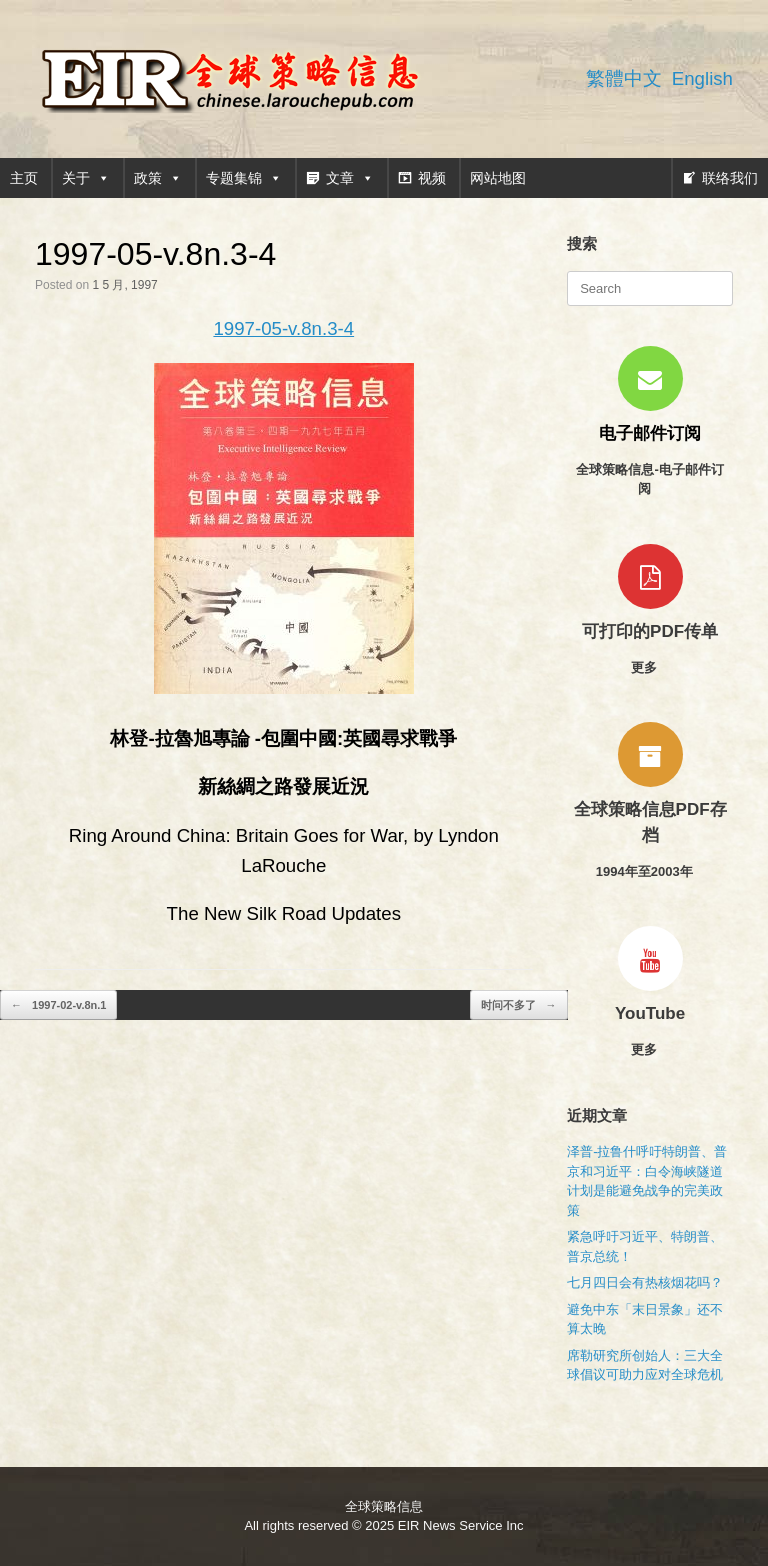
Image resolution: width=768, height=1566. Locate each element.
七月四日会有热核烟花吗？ (645, 1282)
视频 (432, 178)
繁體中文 (624, 78)
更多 (650, 667)
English (702, 78)
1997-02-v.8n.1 (58, 1005)
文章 (350, 178)
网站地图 (498, 178)
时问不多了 (519, 1005)
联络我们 (730, 178)
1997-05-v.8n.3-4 (283, 328)
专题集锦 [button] (244, 178)
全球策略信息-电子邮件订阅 (649, 479)
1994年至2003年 (650, 871)
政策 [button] (158, 178)
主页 (24, 178)
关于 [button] (86, 178)
